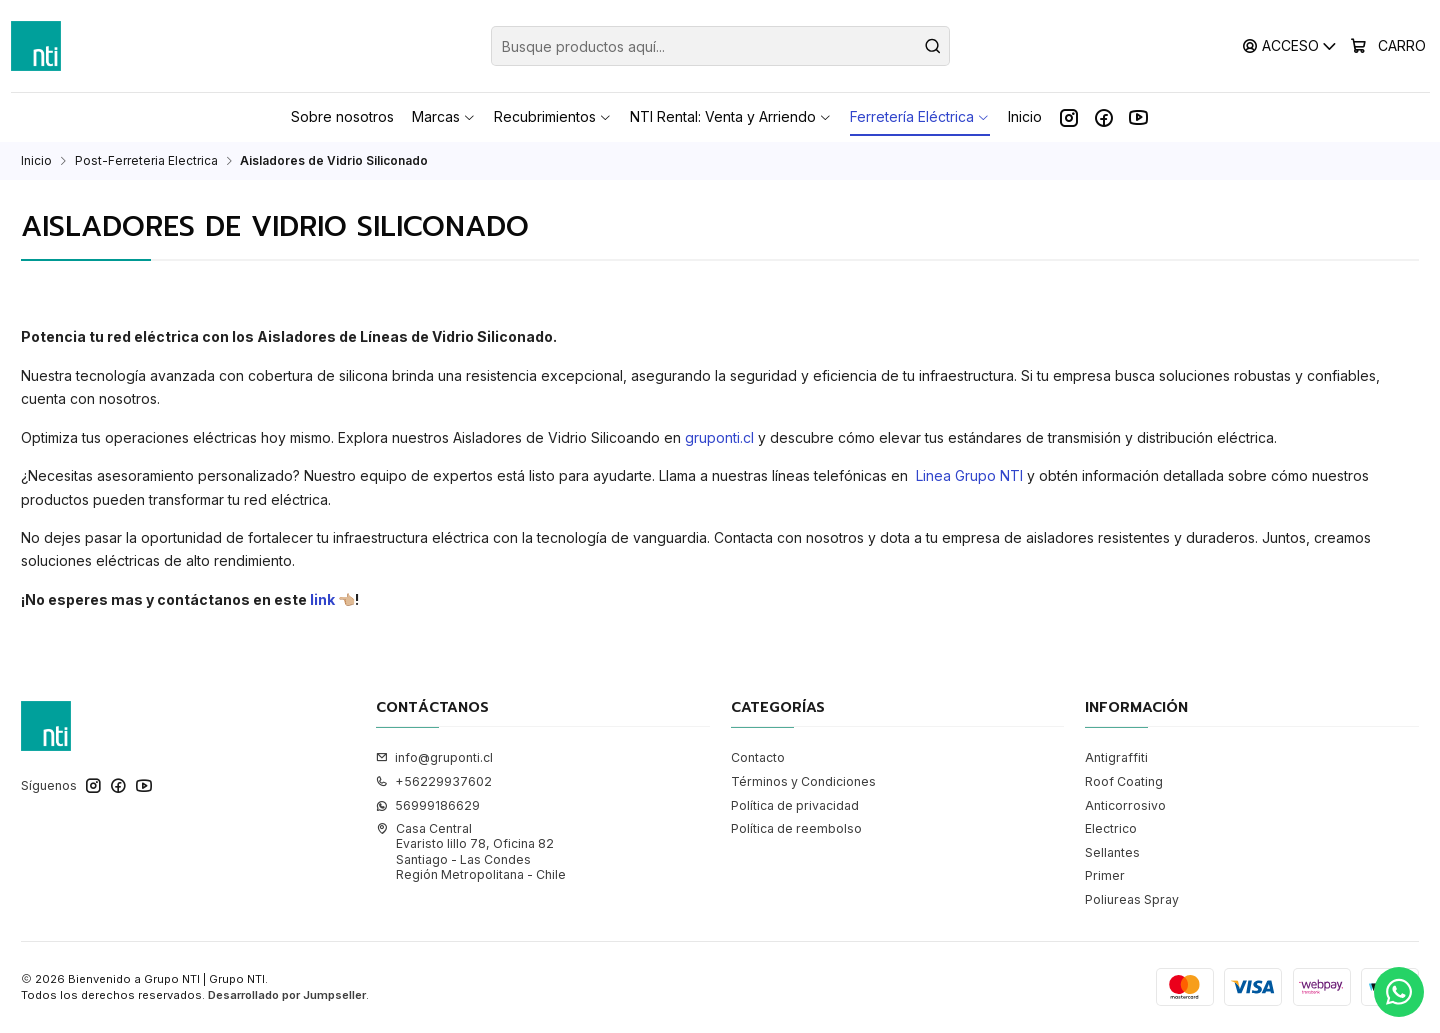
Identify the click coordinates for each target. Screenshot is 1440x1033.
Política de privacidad (795, 805)
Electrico (1111, 828)
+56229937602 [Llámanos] (434, 781)
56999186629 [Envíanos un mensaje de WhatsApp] (428, 805)
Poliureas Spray (1132, 899)
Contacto (758, 757)
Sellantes (1112, 852)
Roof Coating (1124, 781)
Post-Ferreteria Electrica (146, 161)
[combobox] (720, 46)
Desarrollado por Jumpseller (287, 995)
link (321, 599)
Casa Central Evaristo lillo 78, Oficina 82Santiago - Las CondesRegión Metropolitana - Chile (471, 851)
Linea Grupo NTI (969, 475)
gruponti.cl (721, 437)
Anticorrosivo (1125, 805)
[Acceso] (1290, 45)
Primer (1105, 875)
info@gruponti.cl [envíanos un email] (434, 757)
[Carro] (1388, 46)
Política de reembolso (796, 828)
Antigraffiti (1116, 757)
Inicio (36, 161)
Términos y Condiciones (803, 781)
